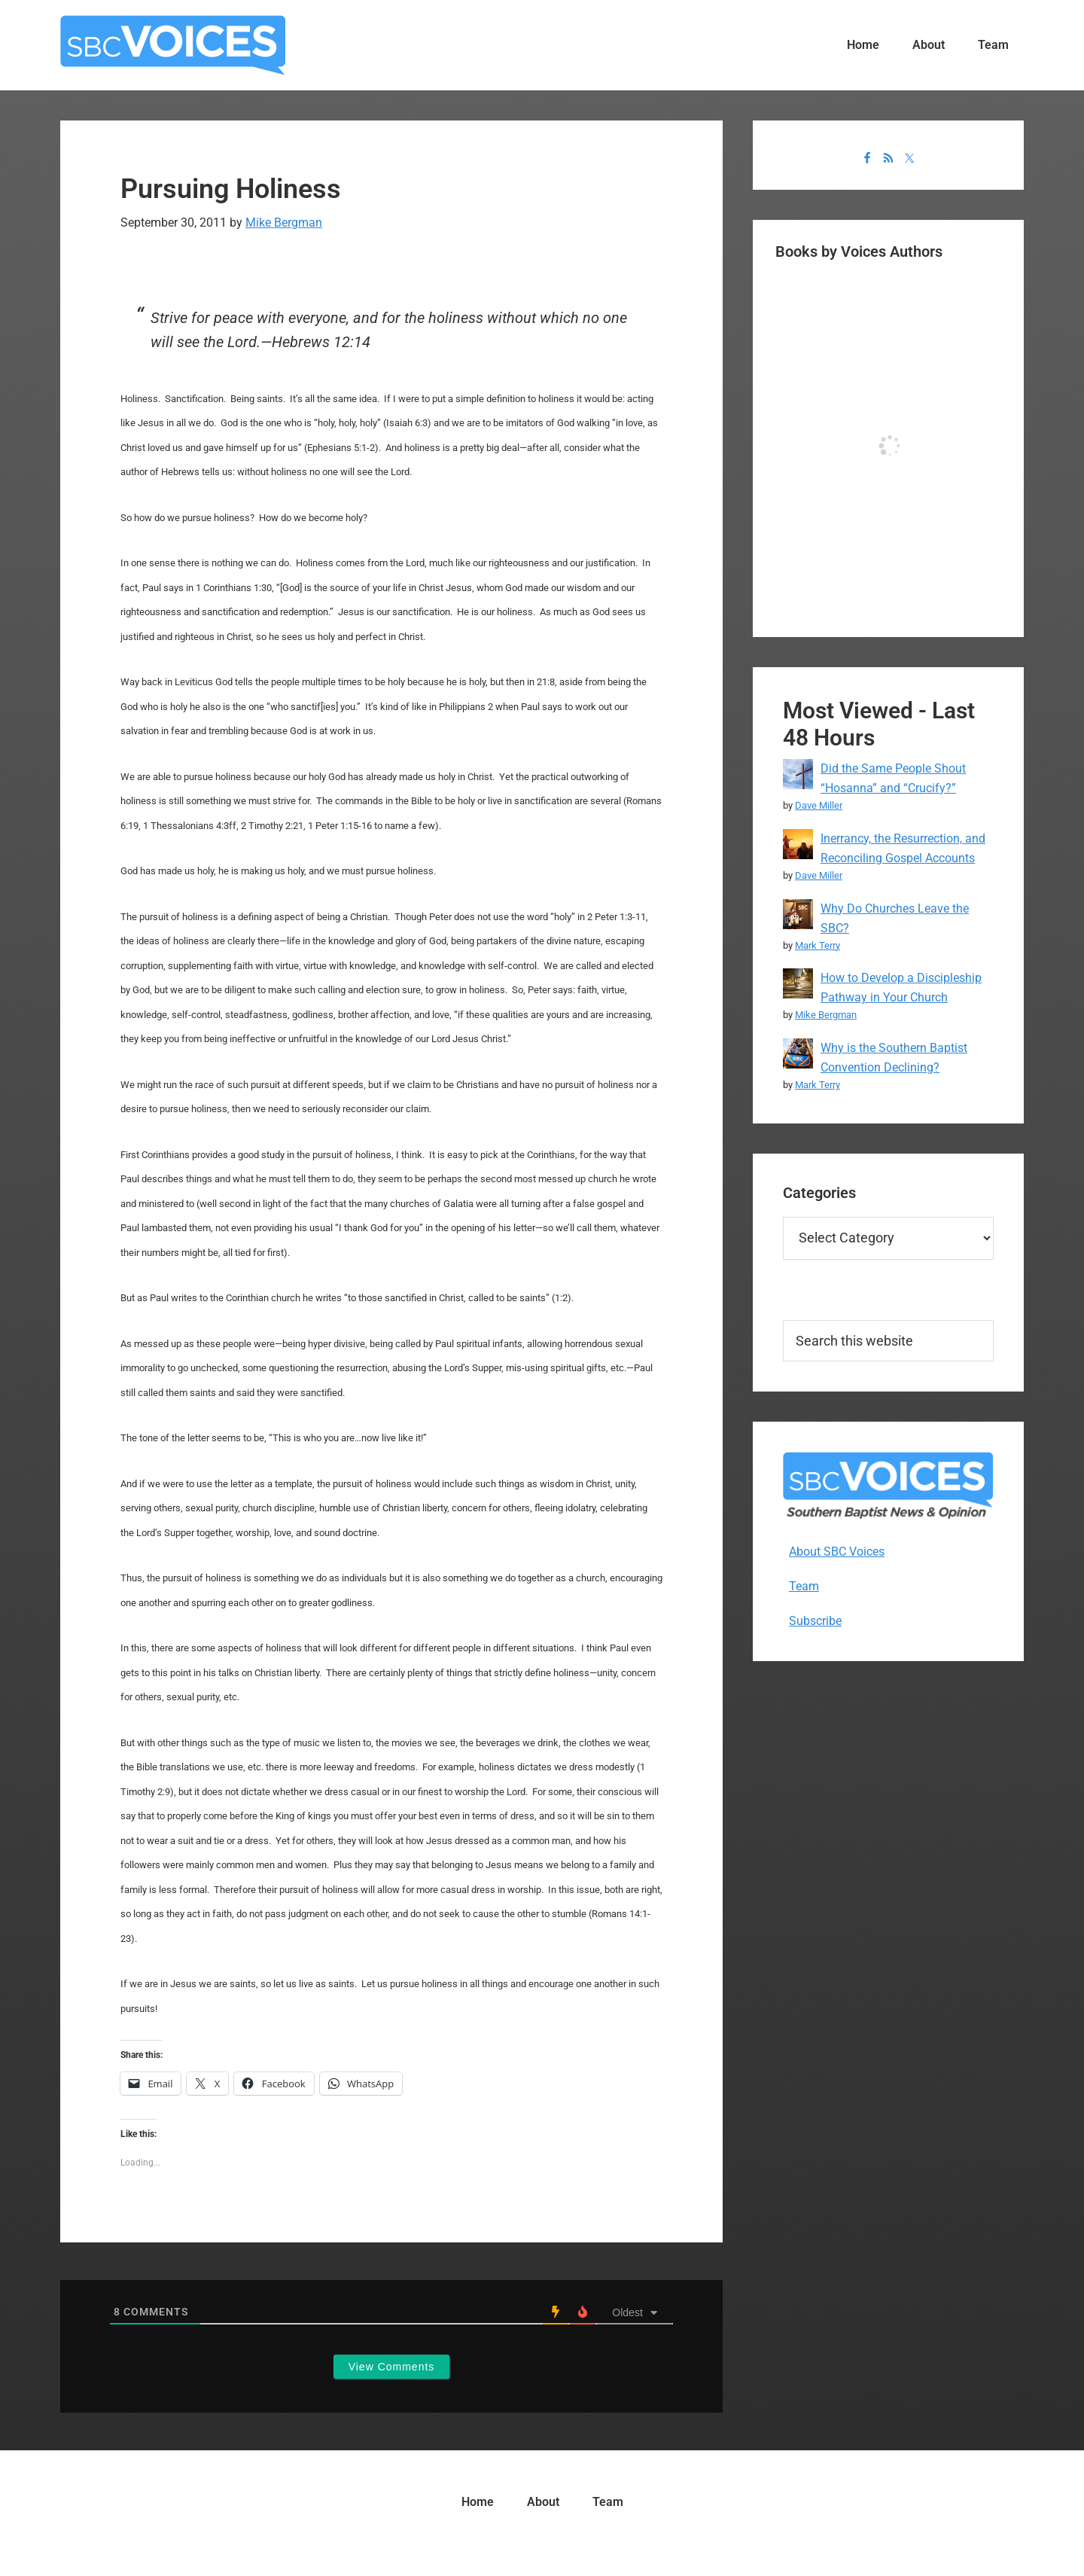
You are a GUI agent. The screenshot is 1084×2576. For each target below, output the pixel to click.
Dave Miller (818, 805)
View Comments (392, 2367)
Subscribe (815, 1621)
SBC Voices (173, 45)
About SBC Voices (837, 1551)
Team (804, 1586)
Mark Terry (817, 945)
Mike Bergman (826, 1014)
